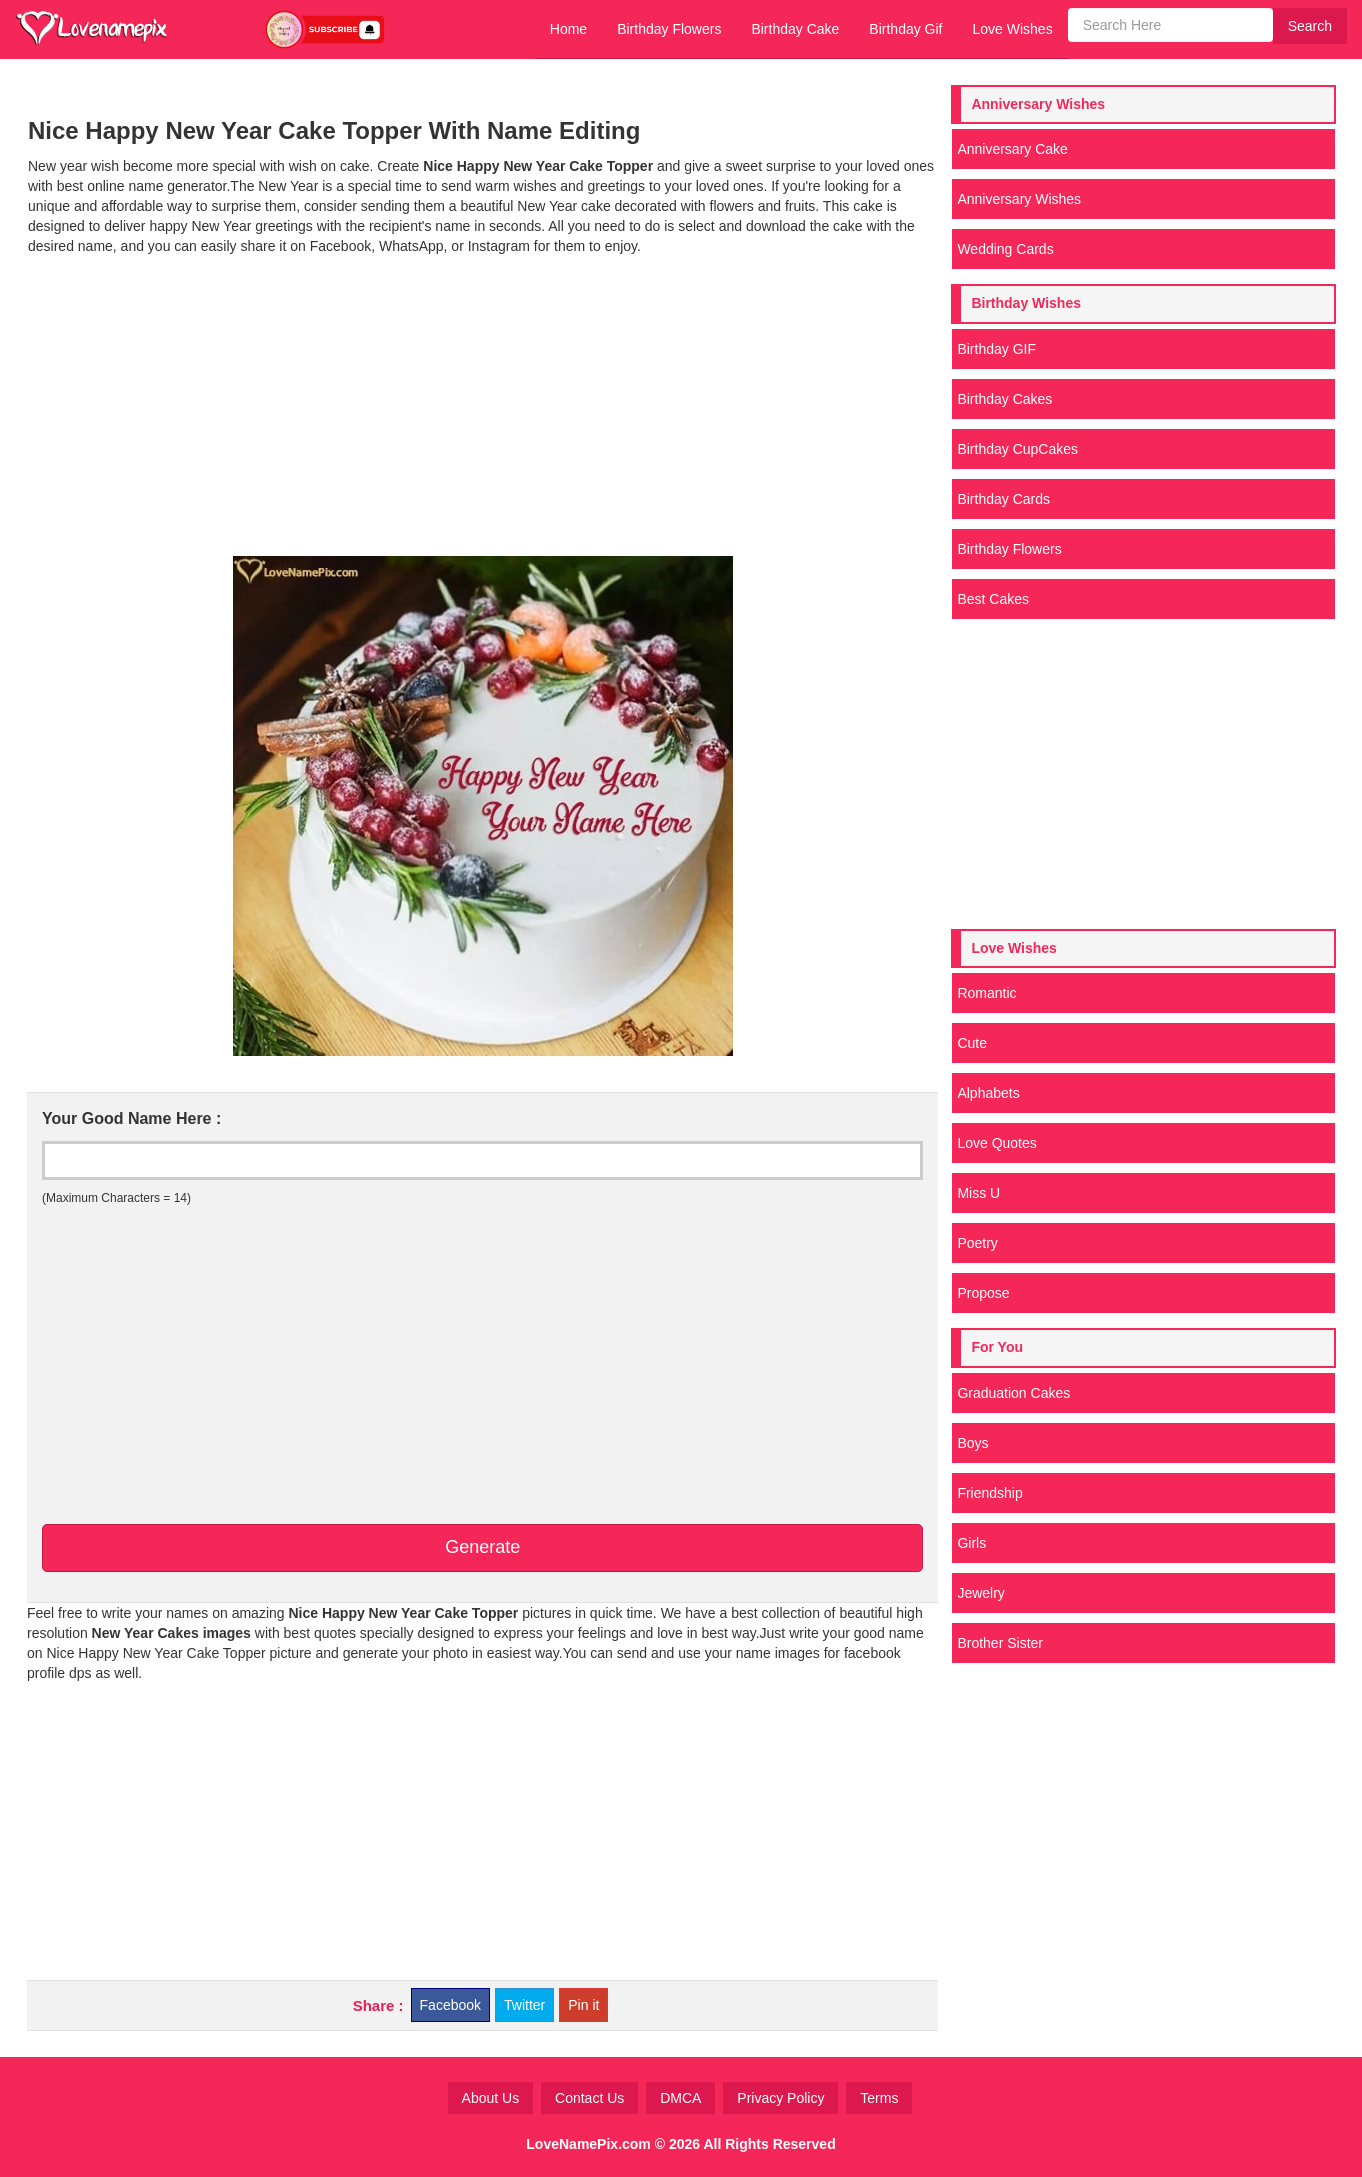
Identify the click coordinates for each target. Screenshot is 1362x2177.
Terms (879, 2098)
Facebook (450, 2005)
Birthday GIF (996, 349)
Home (568, 29)
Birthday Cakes (1004, 399)
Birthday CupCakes (1017, 449)
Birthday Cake (795, 29)
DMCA (680, 2098)
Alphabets (988, 1093)
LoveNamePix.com (588, 2144)
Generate (482, 1547)
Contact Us (589, 2098)
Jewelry (980, 1593)
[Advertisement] (483, 406)
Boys (972, 1443)
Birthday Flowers (669, 29)
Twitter (524, 2005)
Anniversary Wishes (1019, 199)
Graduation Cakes (1013, 1393)
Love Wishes (1012, 29)
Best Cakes (993, 599)
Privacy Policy (780, 2098)
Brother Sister (1000, 1643)
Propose (983, 1293)
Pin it (583, 2005)
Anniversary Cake (1012, 149)
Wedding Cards (1005, 249)
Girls (971, 1543)
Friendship (989, 1493)
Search (1310, 26)
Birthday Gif (905, 29)
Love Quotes (996, 1143)
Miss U (978, 1193)
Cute (972, 1043)
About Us (491, 2098)
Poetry (977, 1243)
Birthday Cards (1003, 499)
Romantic (986, 993)
